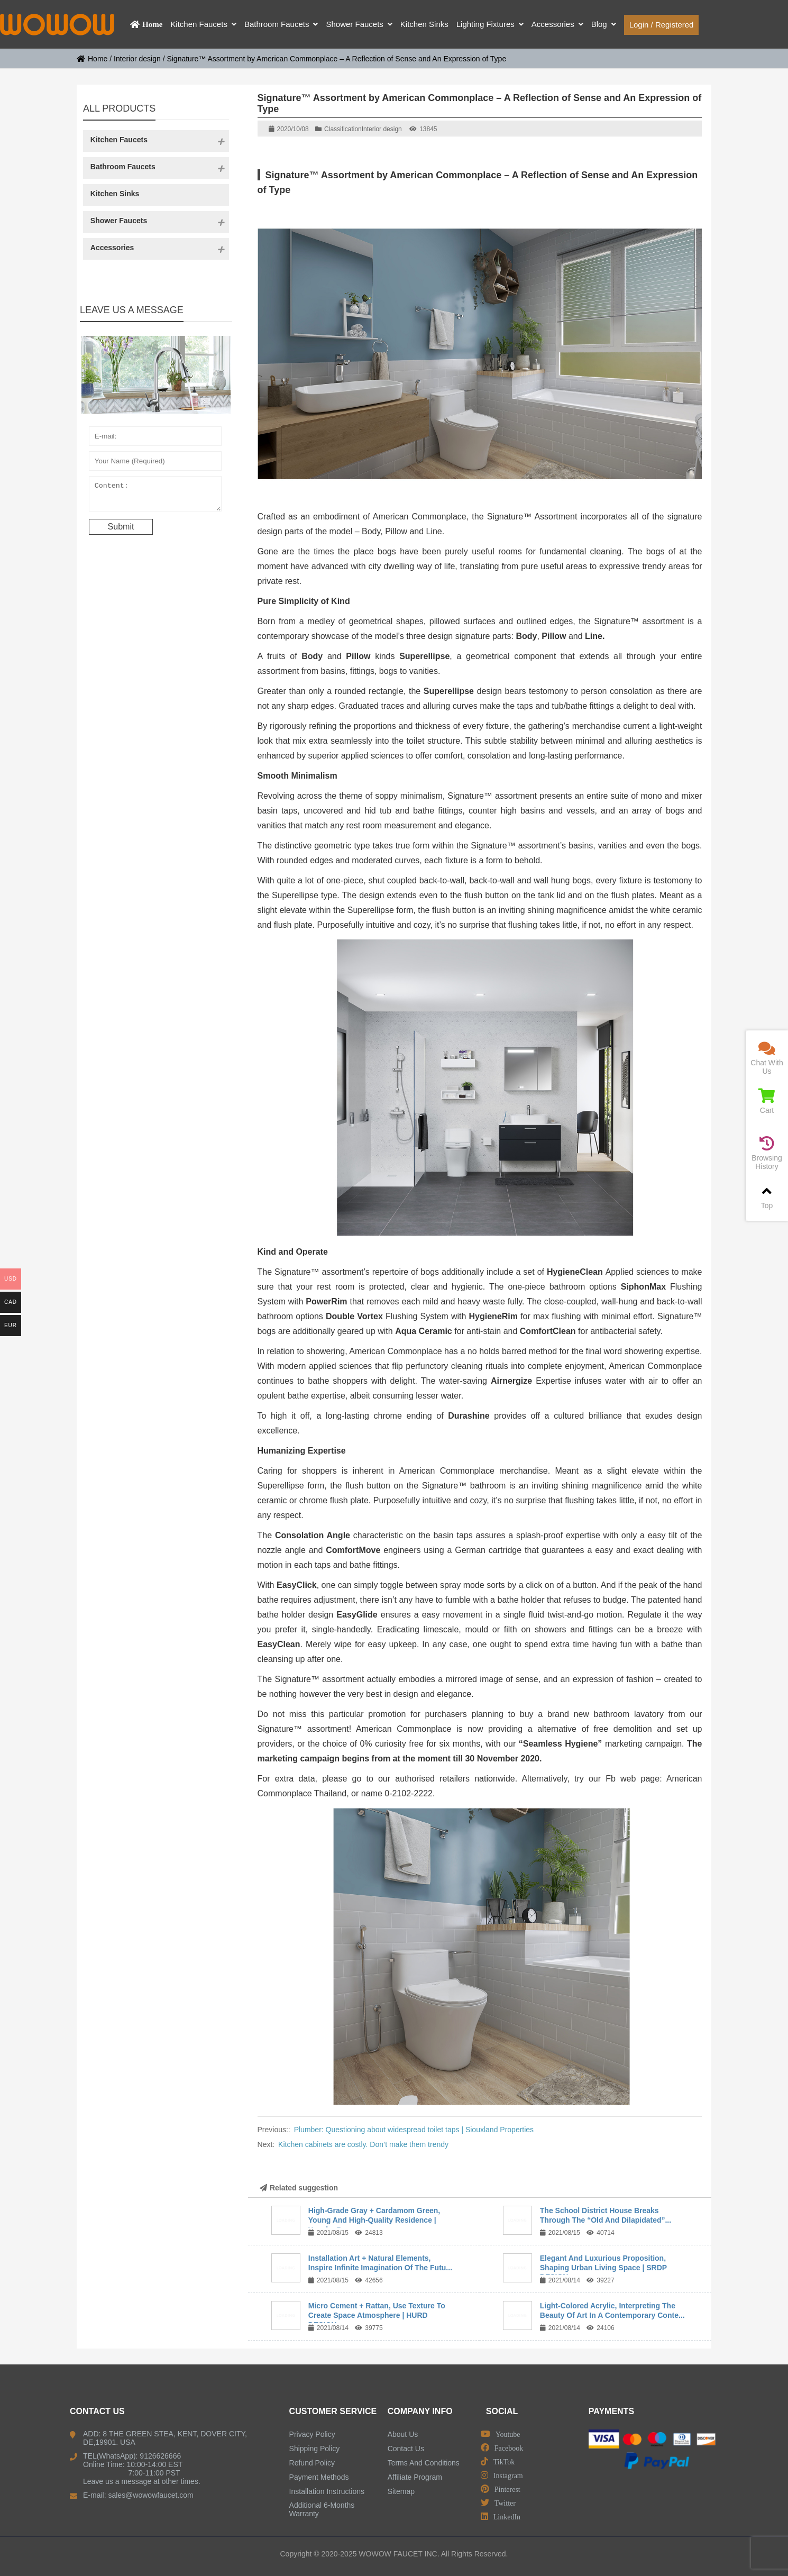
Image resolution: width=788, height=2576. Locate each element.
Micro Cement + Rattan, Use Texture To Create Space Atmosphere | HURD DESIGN (376, 2315)
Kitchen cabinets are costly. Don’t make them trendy (363, 2144)
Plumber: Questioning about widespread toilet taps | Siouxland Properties (414, 2129)
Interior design (137, 58)
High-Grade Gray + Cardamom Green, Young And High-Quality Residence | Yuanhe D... (374, 2220)
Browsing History (767, 1153)
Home (92, 58)
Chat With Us (767, 1058)
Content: (155, 496)
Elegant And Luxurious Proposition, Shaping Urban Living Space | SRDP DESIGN (603, 2267)
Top (767, 1197)
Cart (767, 1102)
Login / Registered (661, 24)
